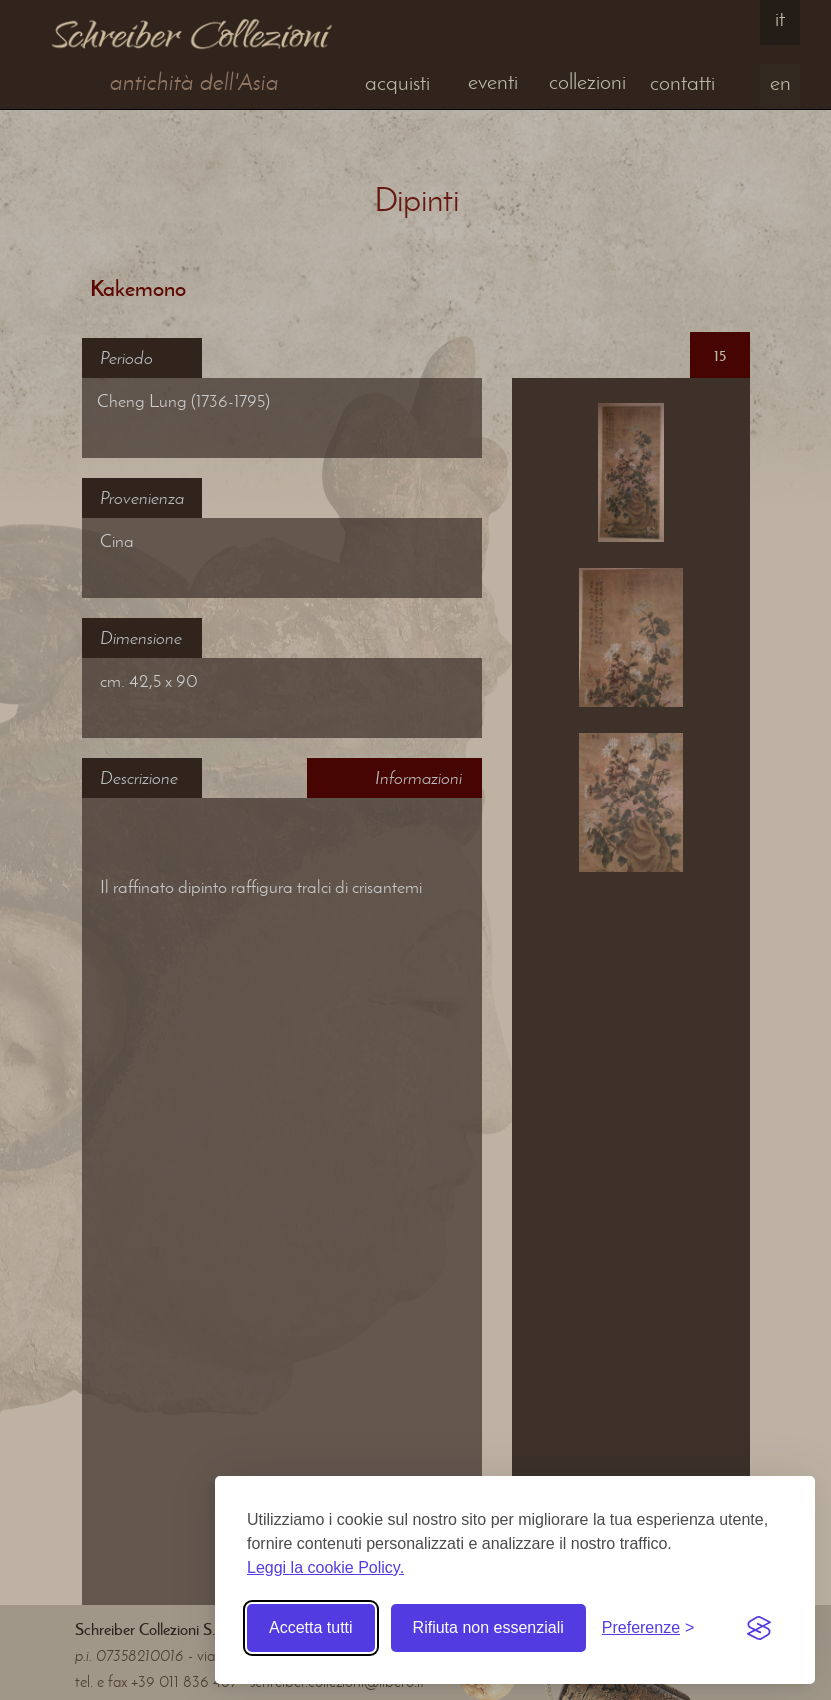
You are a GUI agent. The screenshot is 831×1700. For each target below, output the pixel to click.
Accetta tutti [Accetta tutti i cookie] (311, 1627)
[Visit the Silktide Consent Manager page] (759, 1628)
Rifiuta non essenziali (488, 1627)
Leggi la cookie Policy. (325, 1567)
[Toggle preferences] (648, 1628)
